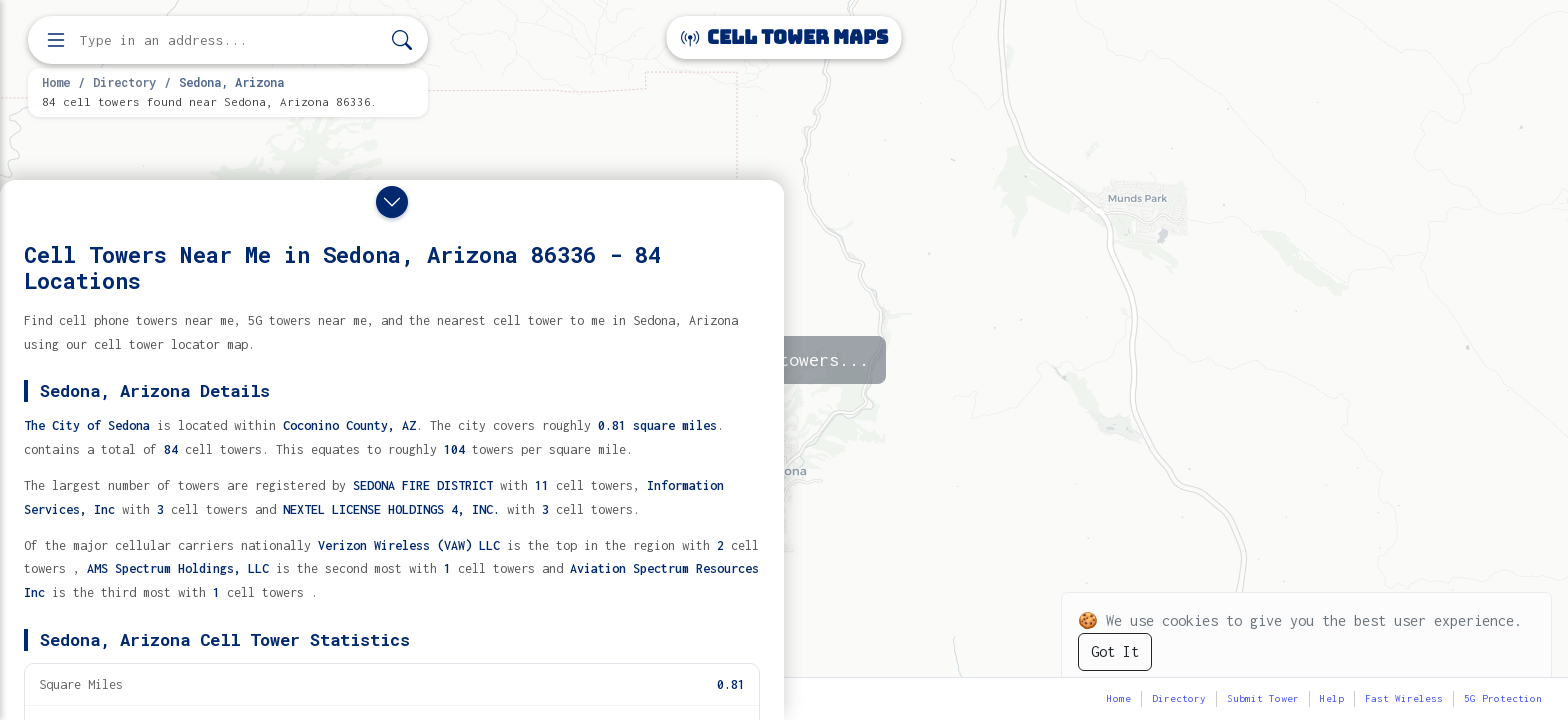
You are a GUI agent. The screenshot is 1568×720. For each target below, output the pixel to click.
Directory (124, 82)
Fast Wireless (1404, 698)
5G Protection (1503, 698)
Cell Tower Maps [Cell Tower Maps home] (784, 37)
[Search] (402, 40)
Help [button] (1332, 698)
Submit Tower (1263, 698)
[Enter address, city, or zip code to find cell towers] (230, 40)
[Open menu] (56, 40)
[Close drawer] (392, 202)
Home (56, 82)
